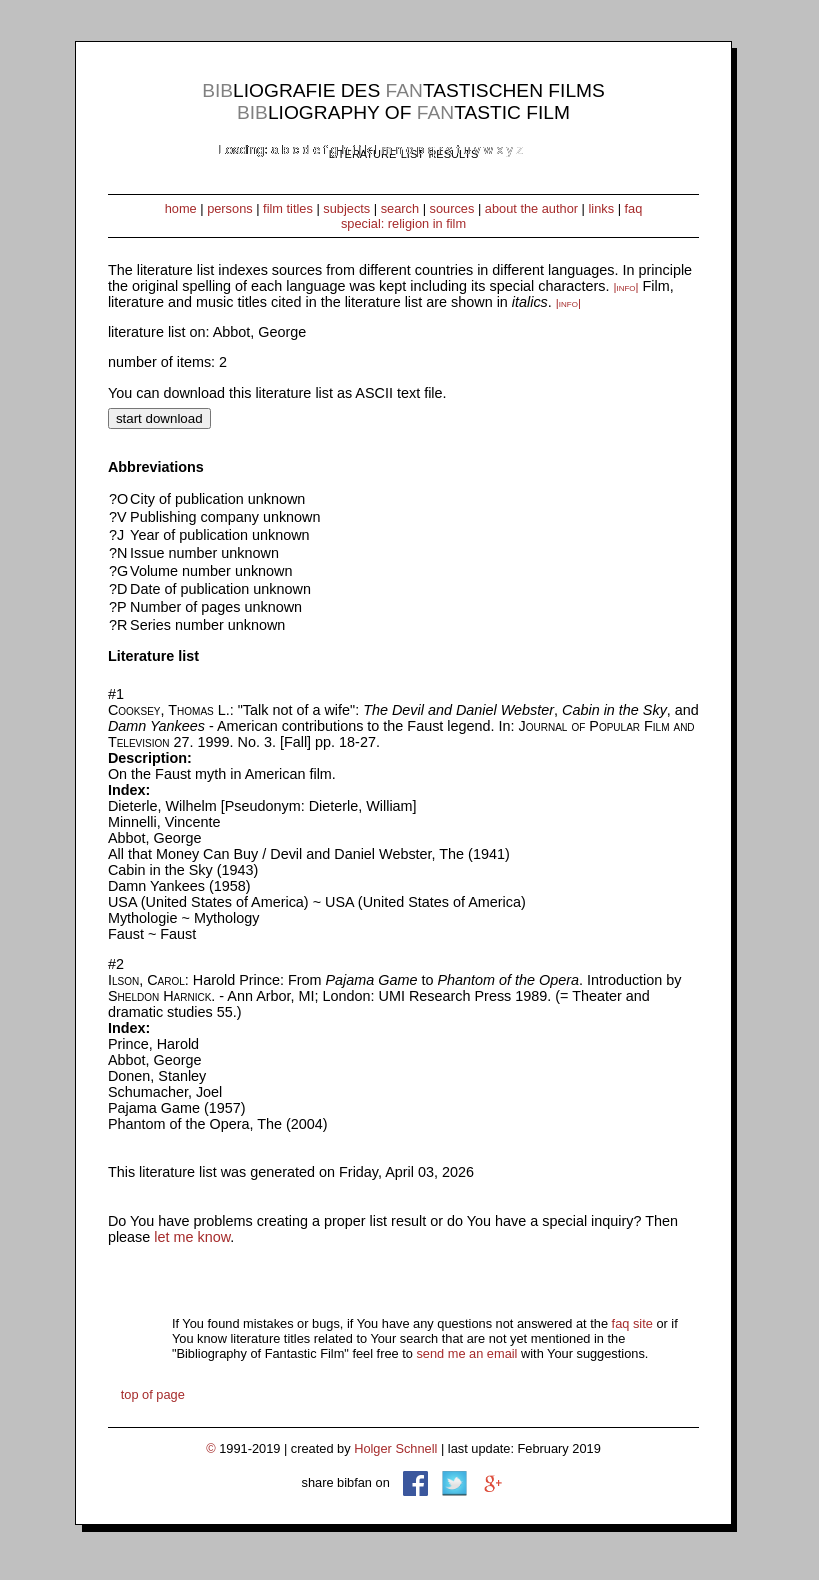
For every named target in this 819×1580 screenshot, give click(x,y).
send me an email (466, 1353)
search (400, 208)
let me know (192, 1237)
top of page (153, 1394)
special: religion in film (403, 223)
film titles (288, 208)
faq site (632, 1323)
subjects (346, 208)
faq (634, 208)
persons (230, 208)
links (601, 208)
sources (452, 208)
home (181, 208)
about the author (531, 208)
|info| (625, 287)
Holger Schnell (395, 1448)
